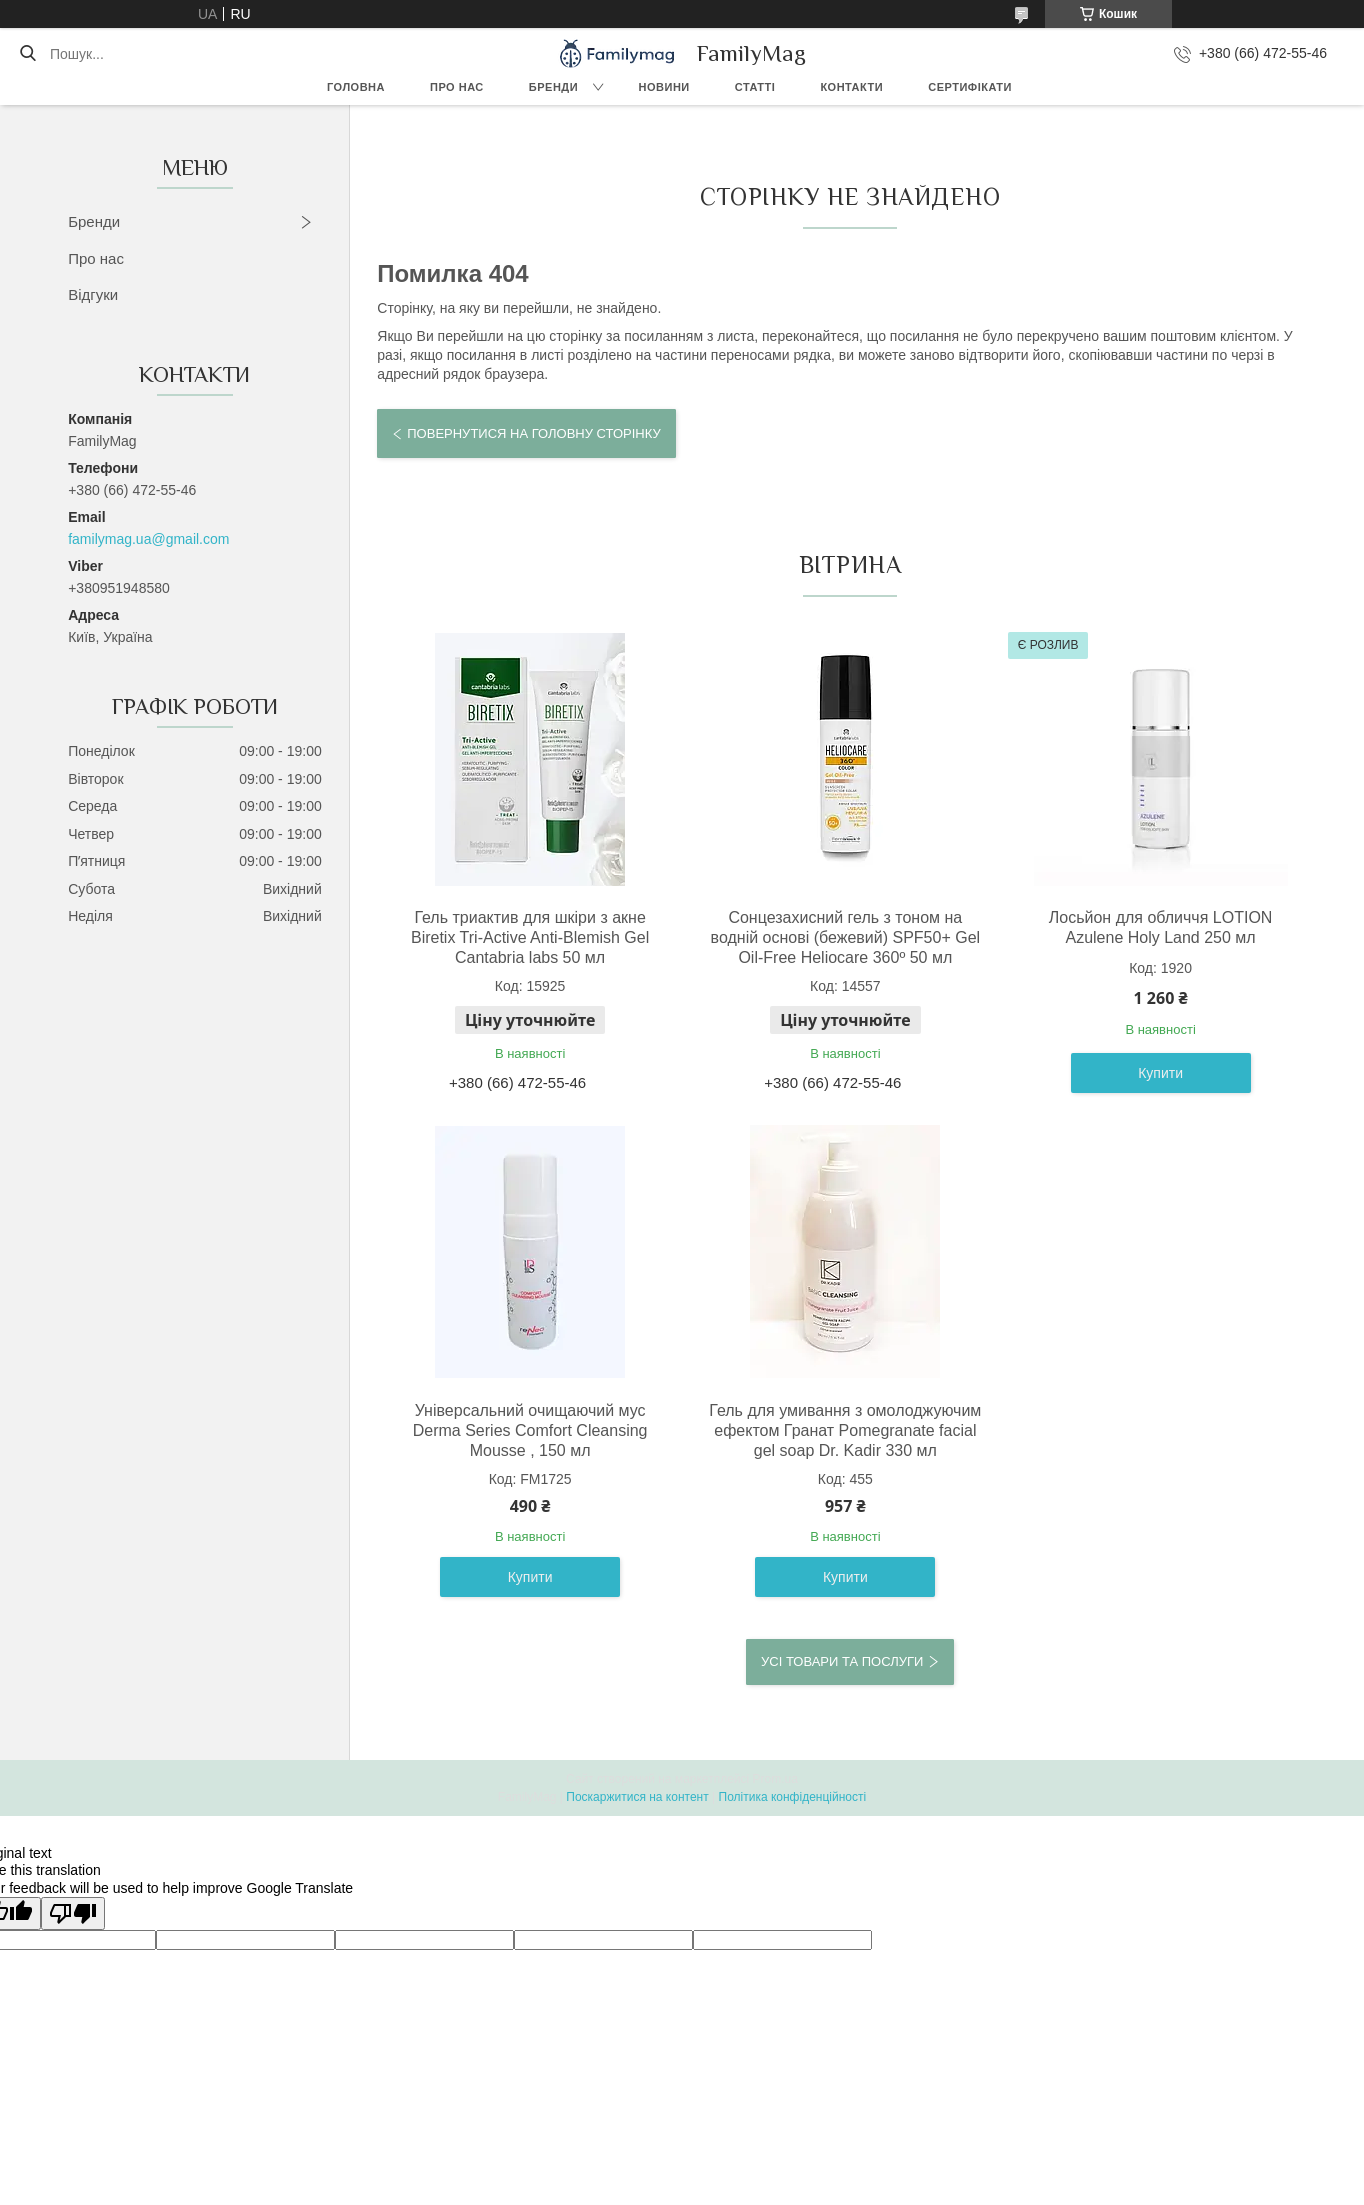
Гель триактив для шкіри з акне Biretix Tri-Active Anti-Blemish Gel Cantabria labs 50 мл (530, 937)
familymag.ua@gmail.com (148, 539)
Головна (356, 87)
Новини (664, 87)
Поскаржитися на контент (637, 1797)
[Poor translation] (73, 1913)
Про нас (457, 87)
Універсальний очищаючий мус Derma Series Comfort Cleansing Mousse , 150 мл (530, 1430)
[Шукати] (27, 54)
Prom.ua (775, 1779)
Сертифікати (970, 87)
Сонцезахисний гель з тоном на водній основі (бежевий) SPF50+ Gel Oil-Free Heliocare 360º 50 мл (846, 937)
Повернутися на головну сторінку (533, 433)
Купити (1160, 1073)
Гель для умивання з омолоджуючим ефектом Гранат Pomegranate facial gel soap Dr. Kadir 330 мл (845, 1430)
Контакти (851, 87)
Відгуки (93, 294)
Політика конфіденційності (793, 1797)
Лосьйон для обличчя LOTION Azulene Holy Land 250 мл (1161, 927)
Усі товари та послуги (842, 1661)
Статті (755, 87)
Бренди (553, 87)
